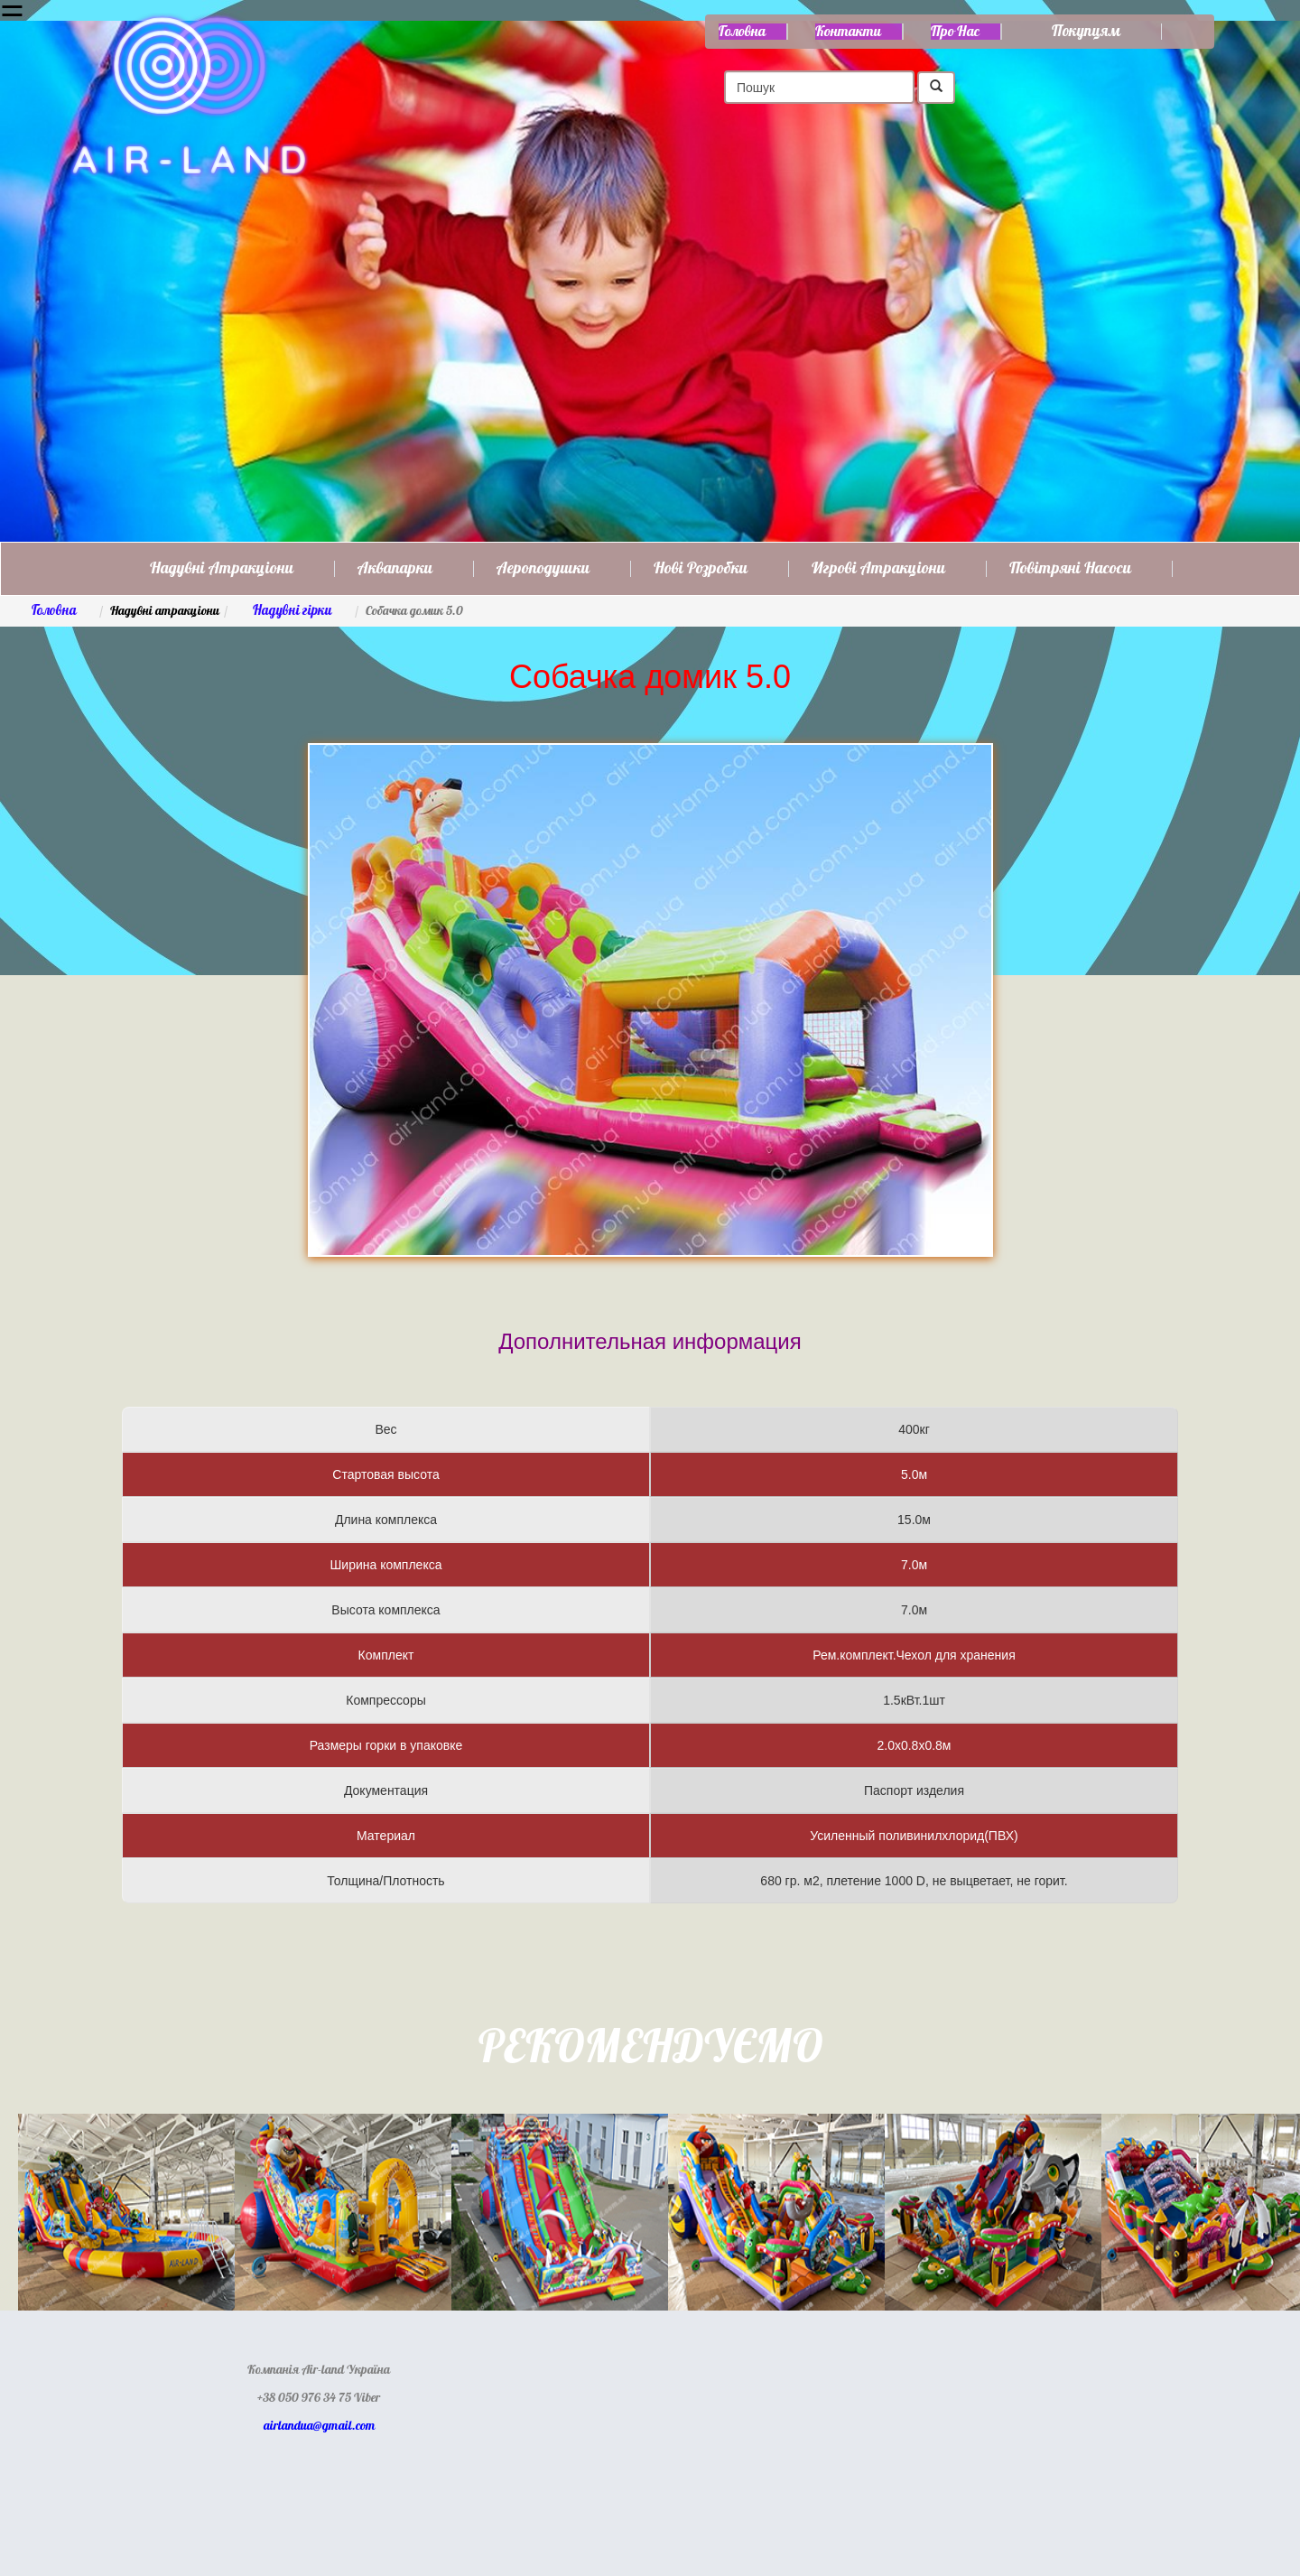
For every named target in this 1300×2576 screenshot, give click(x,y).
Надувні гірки (292, 610)
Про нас (955, 31)
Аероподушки (543, 569)
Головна (742, 31)
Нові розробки (701, 569)
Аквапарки (395, 569)
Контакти (848, 31)
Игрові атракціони (878, 569)
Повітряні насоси (1070, 569)
